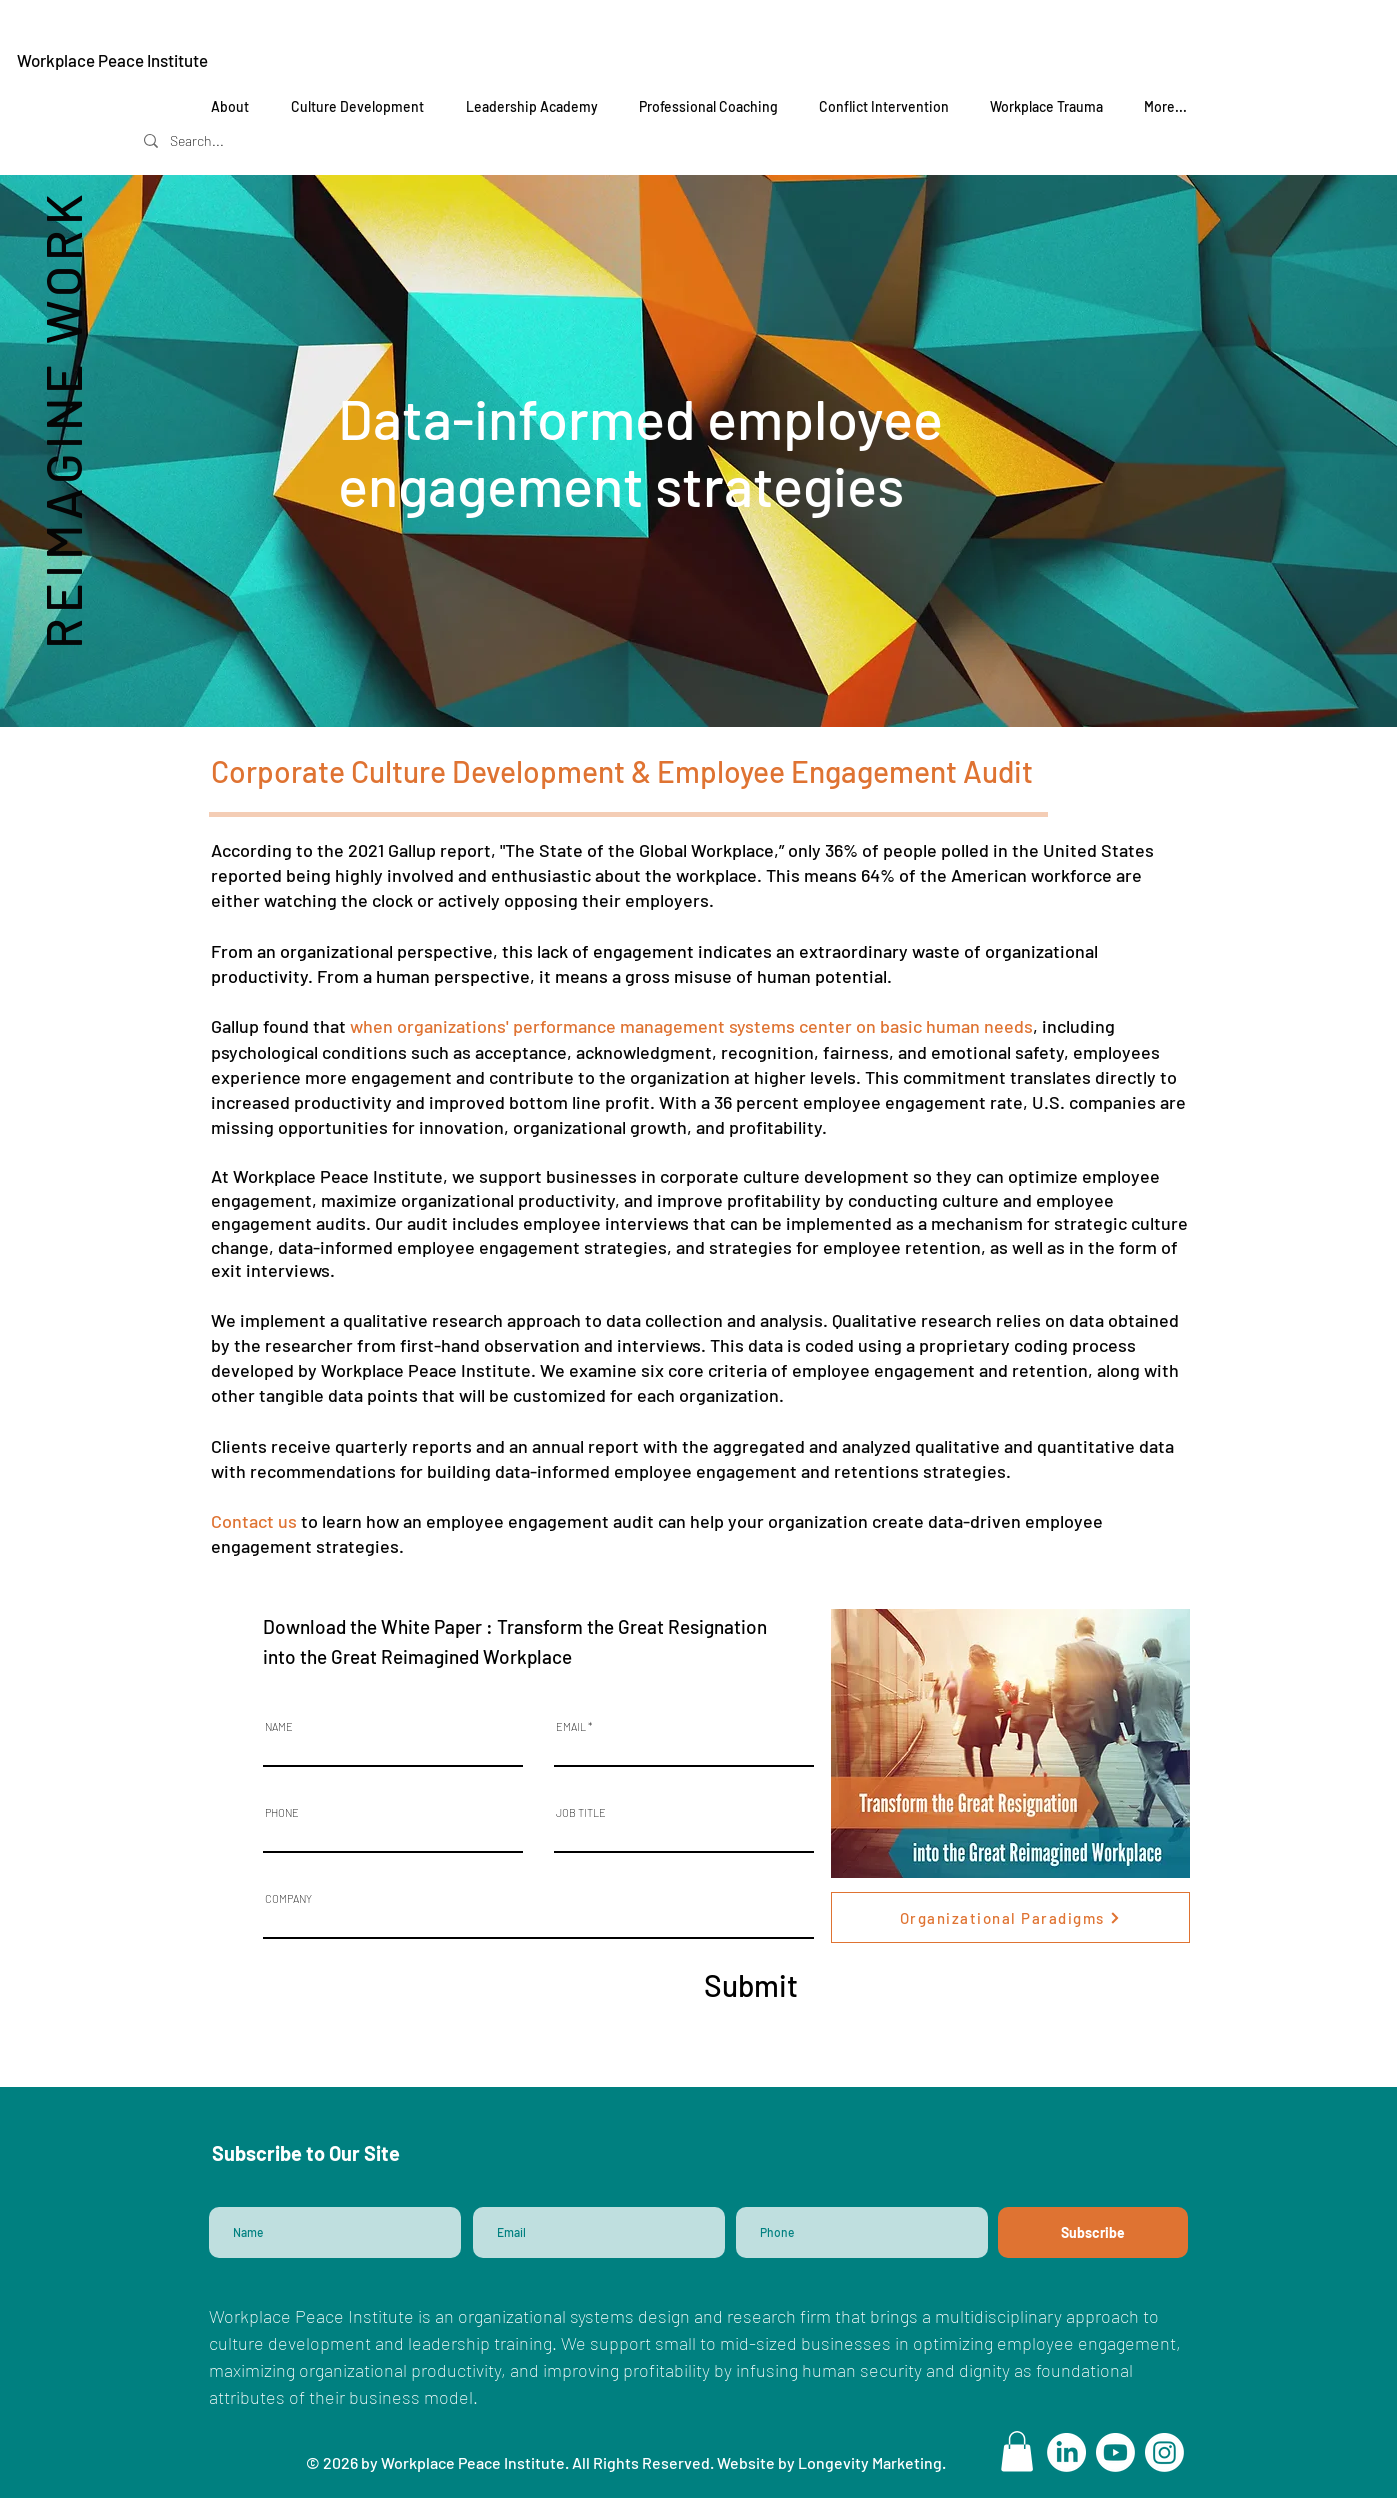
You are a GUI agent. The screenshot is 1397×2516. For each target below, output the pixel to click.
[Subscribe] (1093, 2232)
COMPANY (288, 1898)
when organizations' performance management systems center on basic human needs (691, 1026)
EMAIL (571, 1726)
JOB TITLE (581, 1812)
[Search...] (226, 140)
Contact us (254, 1521)
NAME (279, 1726)
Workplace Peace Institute (112, 60)
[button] (1017, 2451)
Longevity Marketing (870, 2462)
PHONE (282, 1812)
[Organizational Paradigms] (1010, 1917)
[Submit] (750, 1984)
